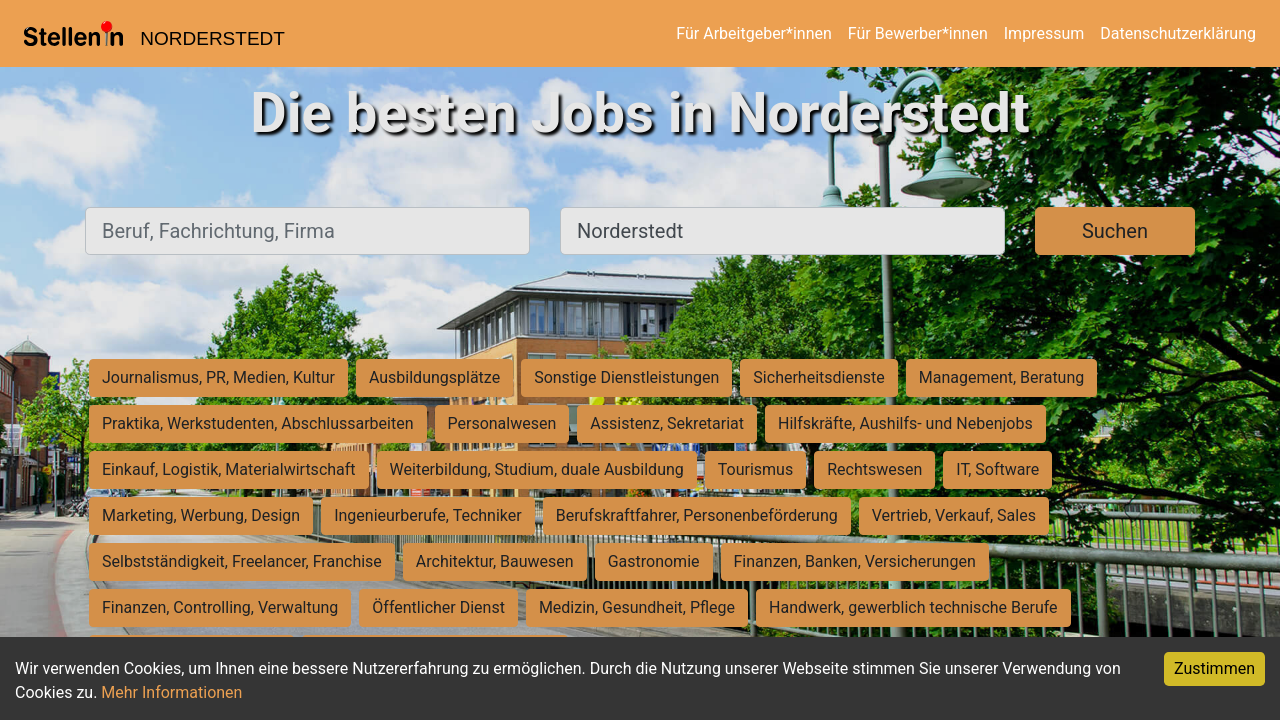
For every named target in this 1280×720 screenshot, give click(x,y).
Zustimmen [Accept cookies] (1214, 668)
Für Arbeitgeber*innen (753, 33)
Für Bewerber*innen (918, 33)
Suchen (1115, 231)
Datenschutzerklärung (1178, 33)
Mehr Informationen (171, 692)
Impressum (1044, 33)
